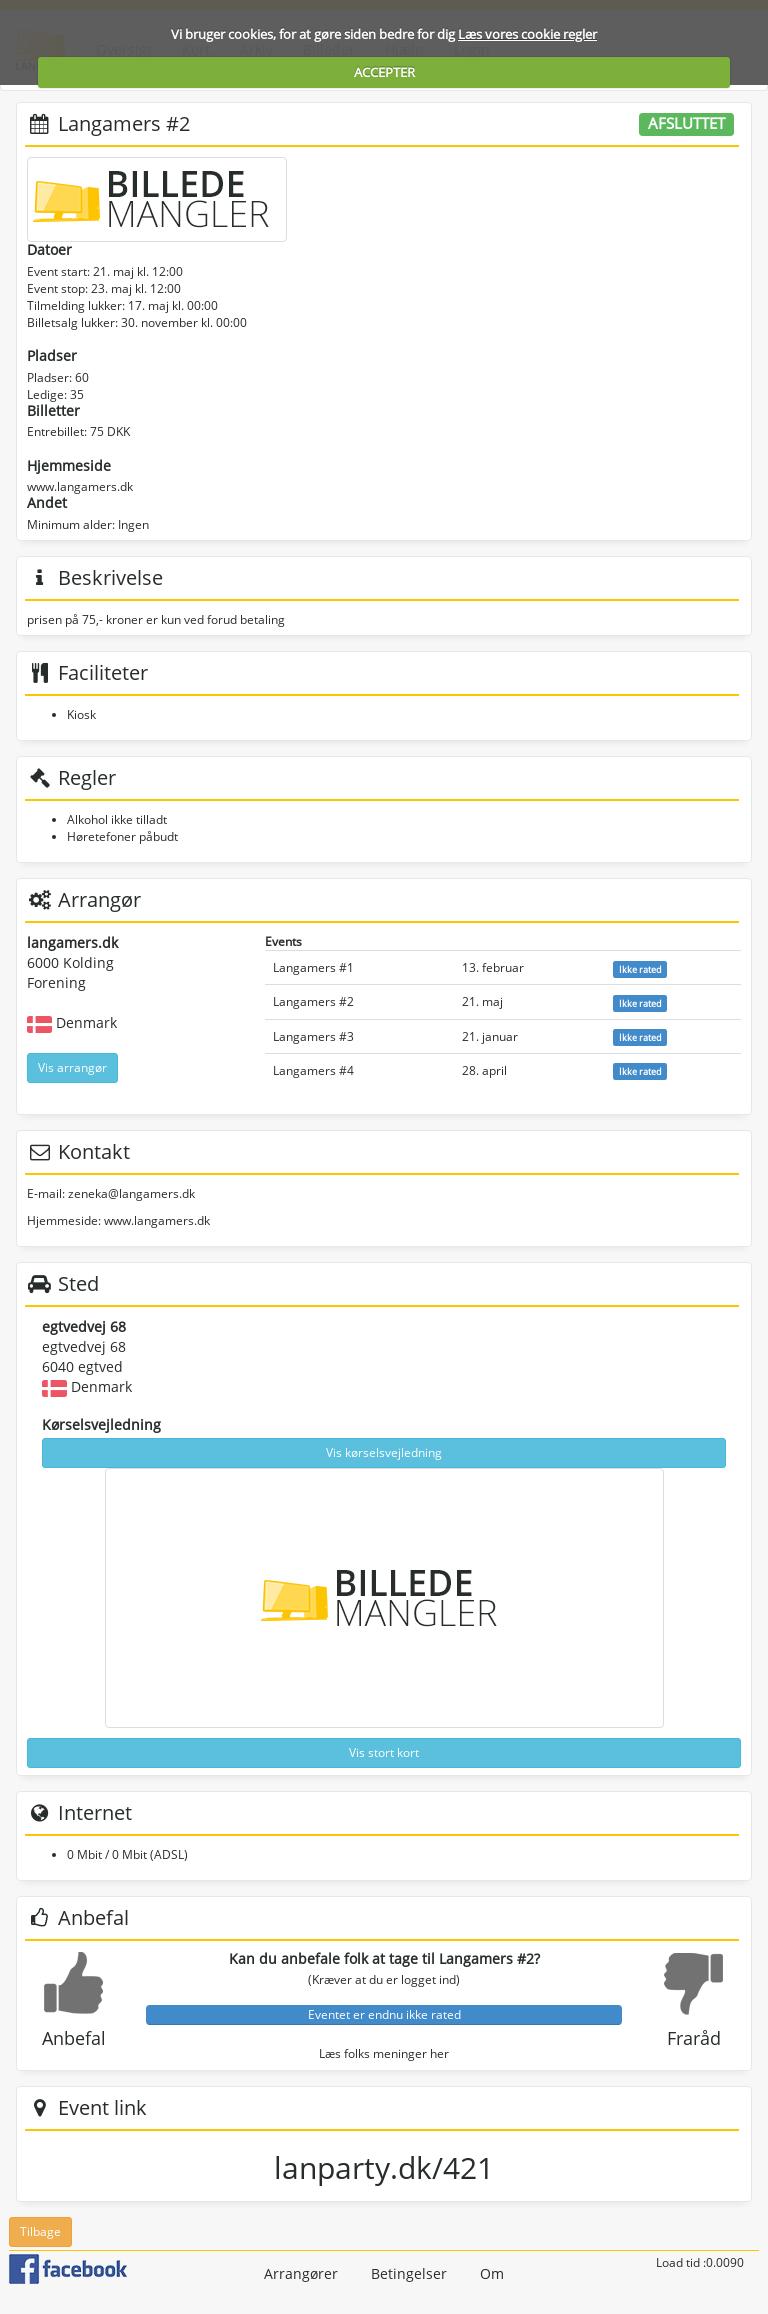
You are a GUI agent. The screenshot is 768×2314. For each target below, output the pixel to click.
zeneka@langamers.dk (131, 1193)
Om (492, 2273)
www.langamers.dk (80, 486)
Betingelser (409, 2273)
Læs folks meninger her (384, 2053)
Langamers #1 (313, 967)
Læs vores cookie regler (527, 34)
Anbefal (74, 2038)
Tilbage (40, 2231)
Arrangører (301, 2273)
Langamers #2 (313, 1001)
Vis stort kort (384, 1752)
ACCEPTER (384, 72)
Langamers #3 (313, 1036)
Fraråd (694, 2038)
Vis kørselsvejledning (384, 1452)
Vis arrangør (72, 1067)
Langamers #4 (313, 1070)
